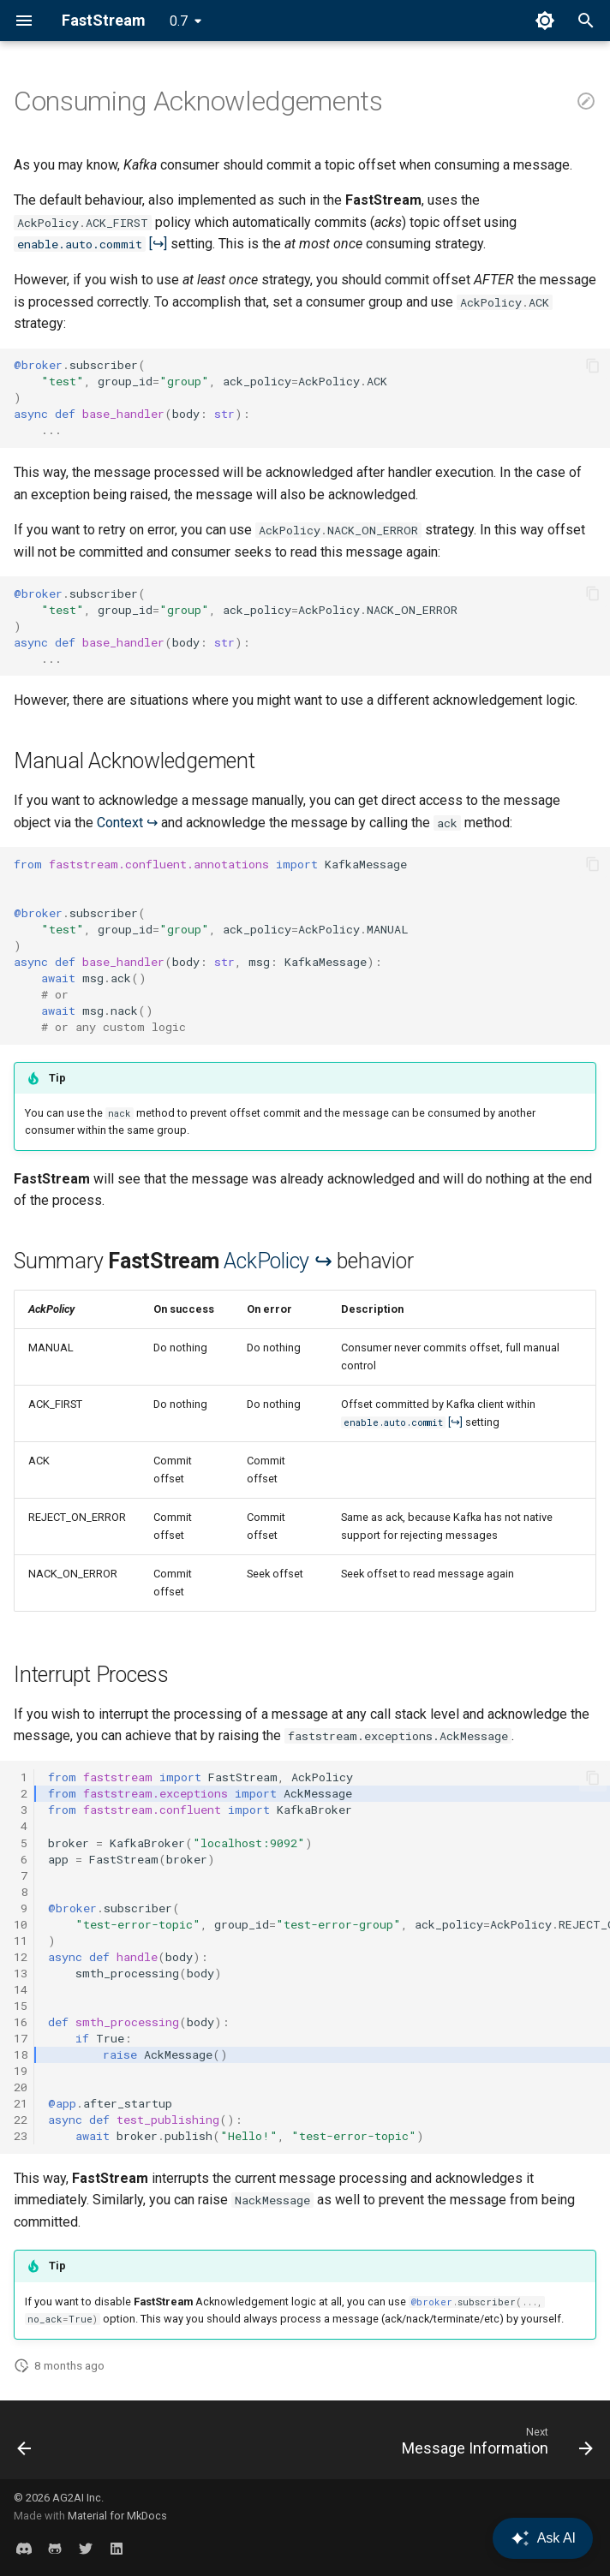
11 (20, 1940)
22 (20, 2119)
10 (20, 1924)
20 (20, 2087)
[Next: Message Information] (494, 2445)
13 (20, 1973)
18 (20, 2054)
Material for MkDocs (117, 2515)
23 (20, 2136)
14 (20, 1989)
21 (20, 2103)
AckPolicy (266, 1261)
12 (20, 1957)
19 (20, 2070)
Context (120, 822)
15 (20, 2005)
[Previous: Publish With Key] (25, 2445)
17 (20, 2038)
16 (20, 2022)
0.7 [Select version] (179, 21)
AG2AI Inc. (78, 2497)
